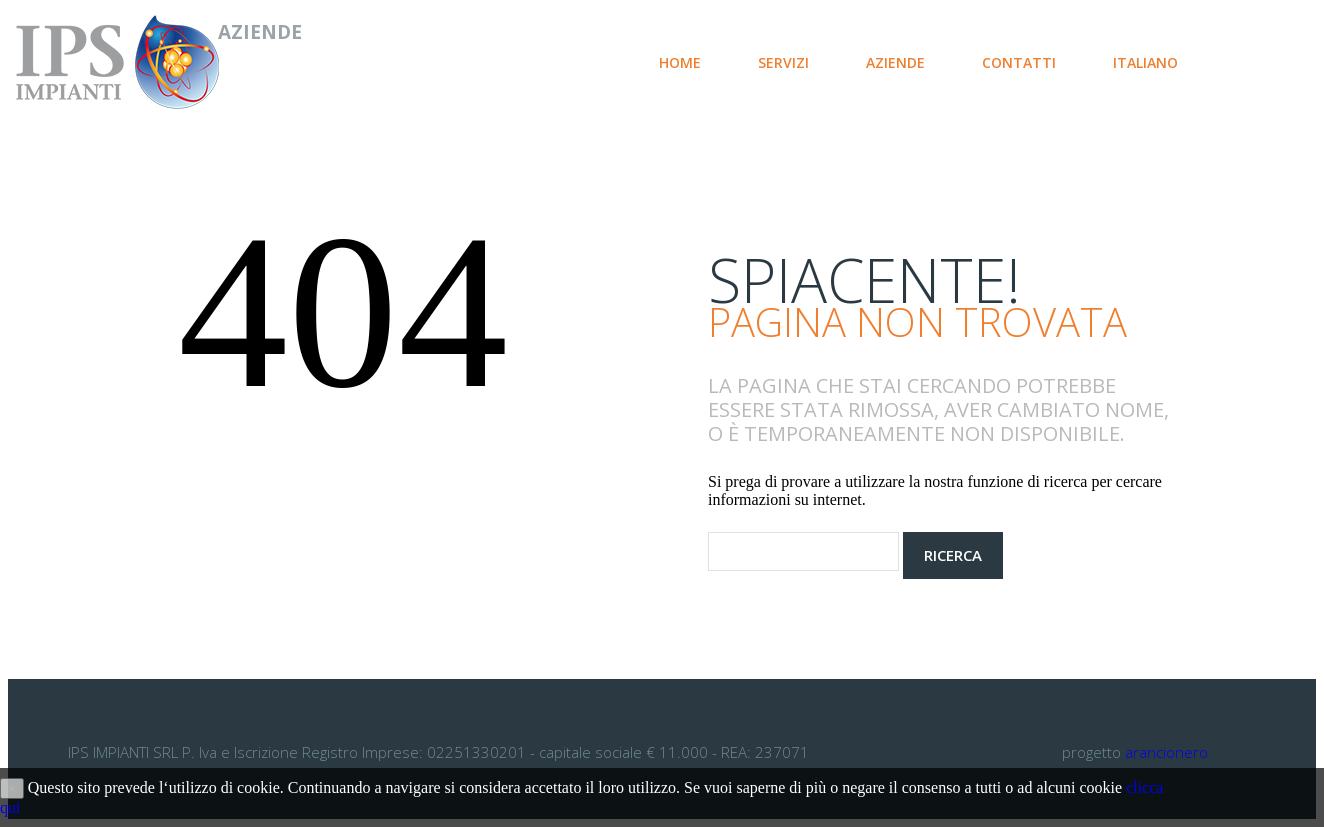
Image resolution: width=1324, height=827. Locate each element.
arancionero (1166, 752)
